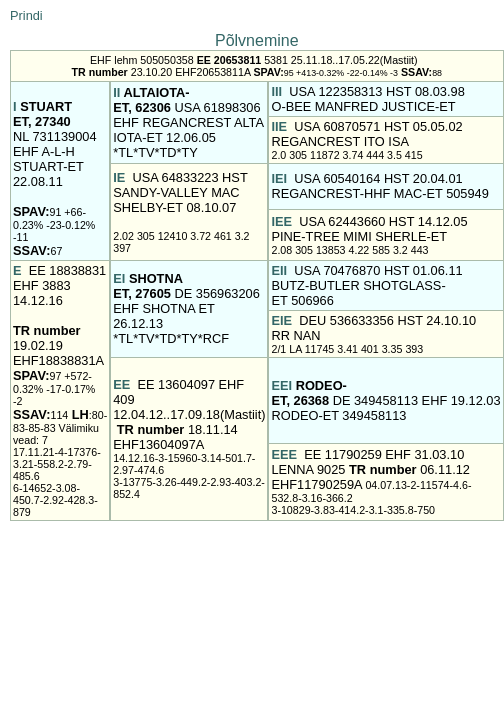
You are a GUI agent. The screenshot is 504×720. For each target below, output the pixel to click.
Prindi (26, 15)
